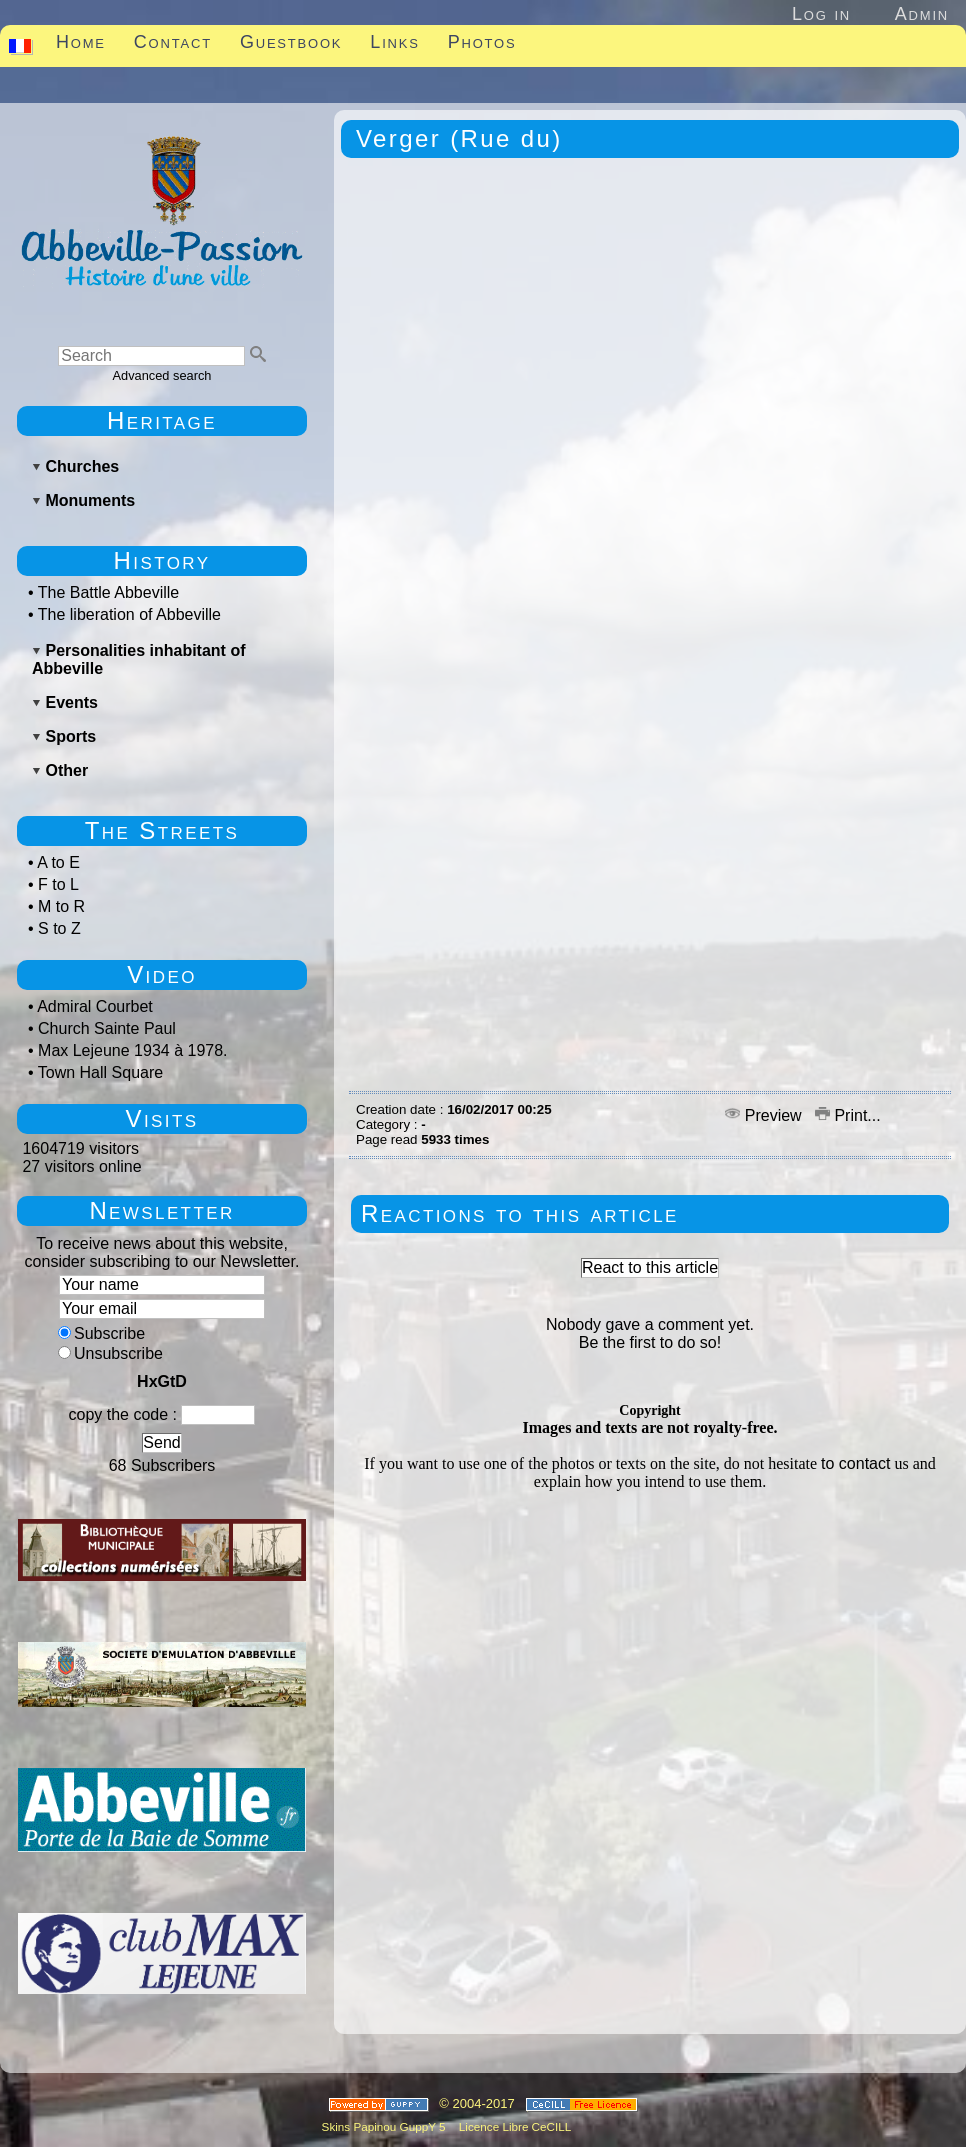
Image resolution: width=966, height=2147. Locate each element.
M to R (61, 906)
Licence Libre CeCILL (514, 2126)
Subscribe (101, 1333)
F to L (58, 884)
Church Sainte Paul (107, 1028)
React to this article (650, 1267)
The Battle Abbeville (108, 592)
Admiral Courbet (95, 1006)
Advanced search (162, 375)
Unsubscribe (110, 1353)
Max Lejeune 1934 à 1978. (132, 1050)
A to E (58, 862)
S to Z (59, 928)
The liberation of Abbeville (129, 614)
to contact (855, 1463)
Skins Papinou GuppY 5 (387, 2126)
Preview (765, 1115)
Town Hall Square (100, 1072)
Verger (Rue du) (459, 138)
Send (161, 1442)
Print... (848, 1115)
